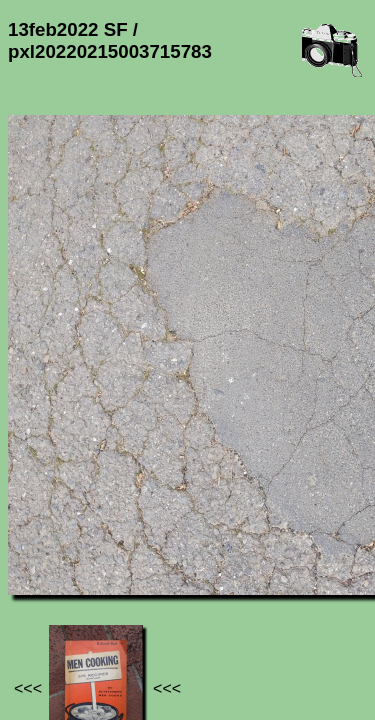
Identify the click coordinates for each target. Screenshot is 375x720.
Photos (119, 590)
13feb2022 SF (207, 590)
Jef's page (44, 590)
